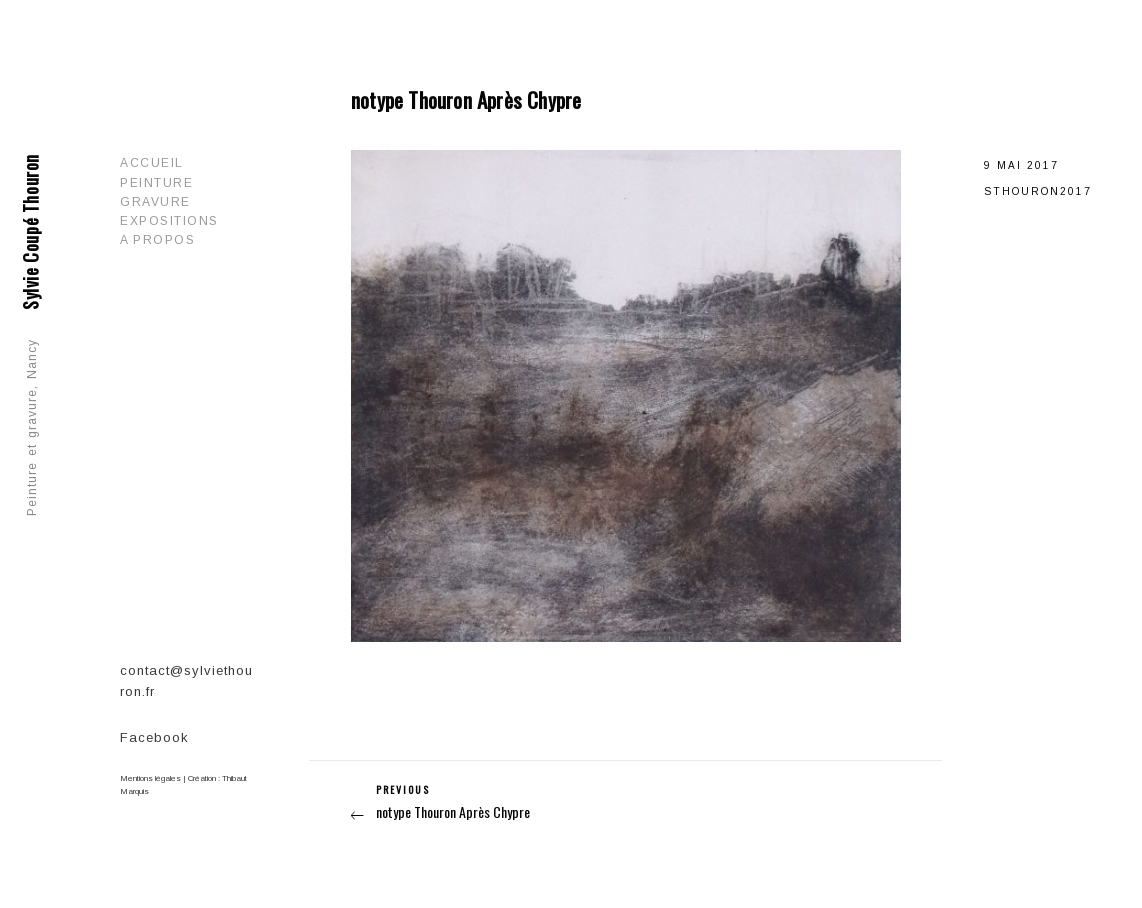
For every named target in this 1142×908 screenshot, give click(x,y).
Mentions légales (150, 778)
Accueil (152, 163)
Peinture (156, 183)
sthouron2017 (1038, 191)
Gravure (155, 202)
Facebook (154, 737)
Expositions (169, 221)
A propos (157, 240)
